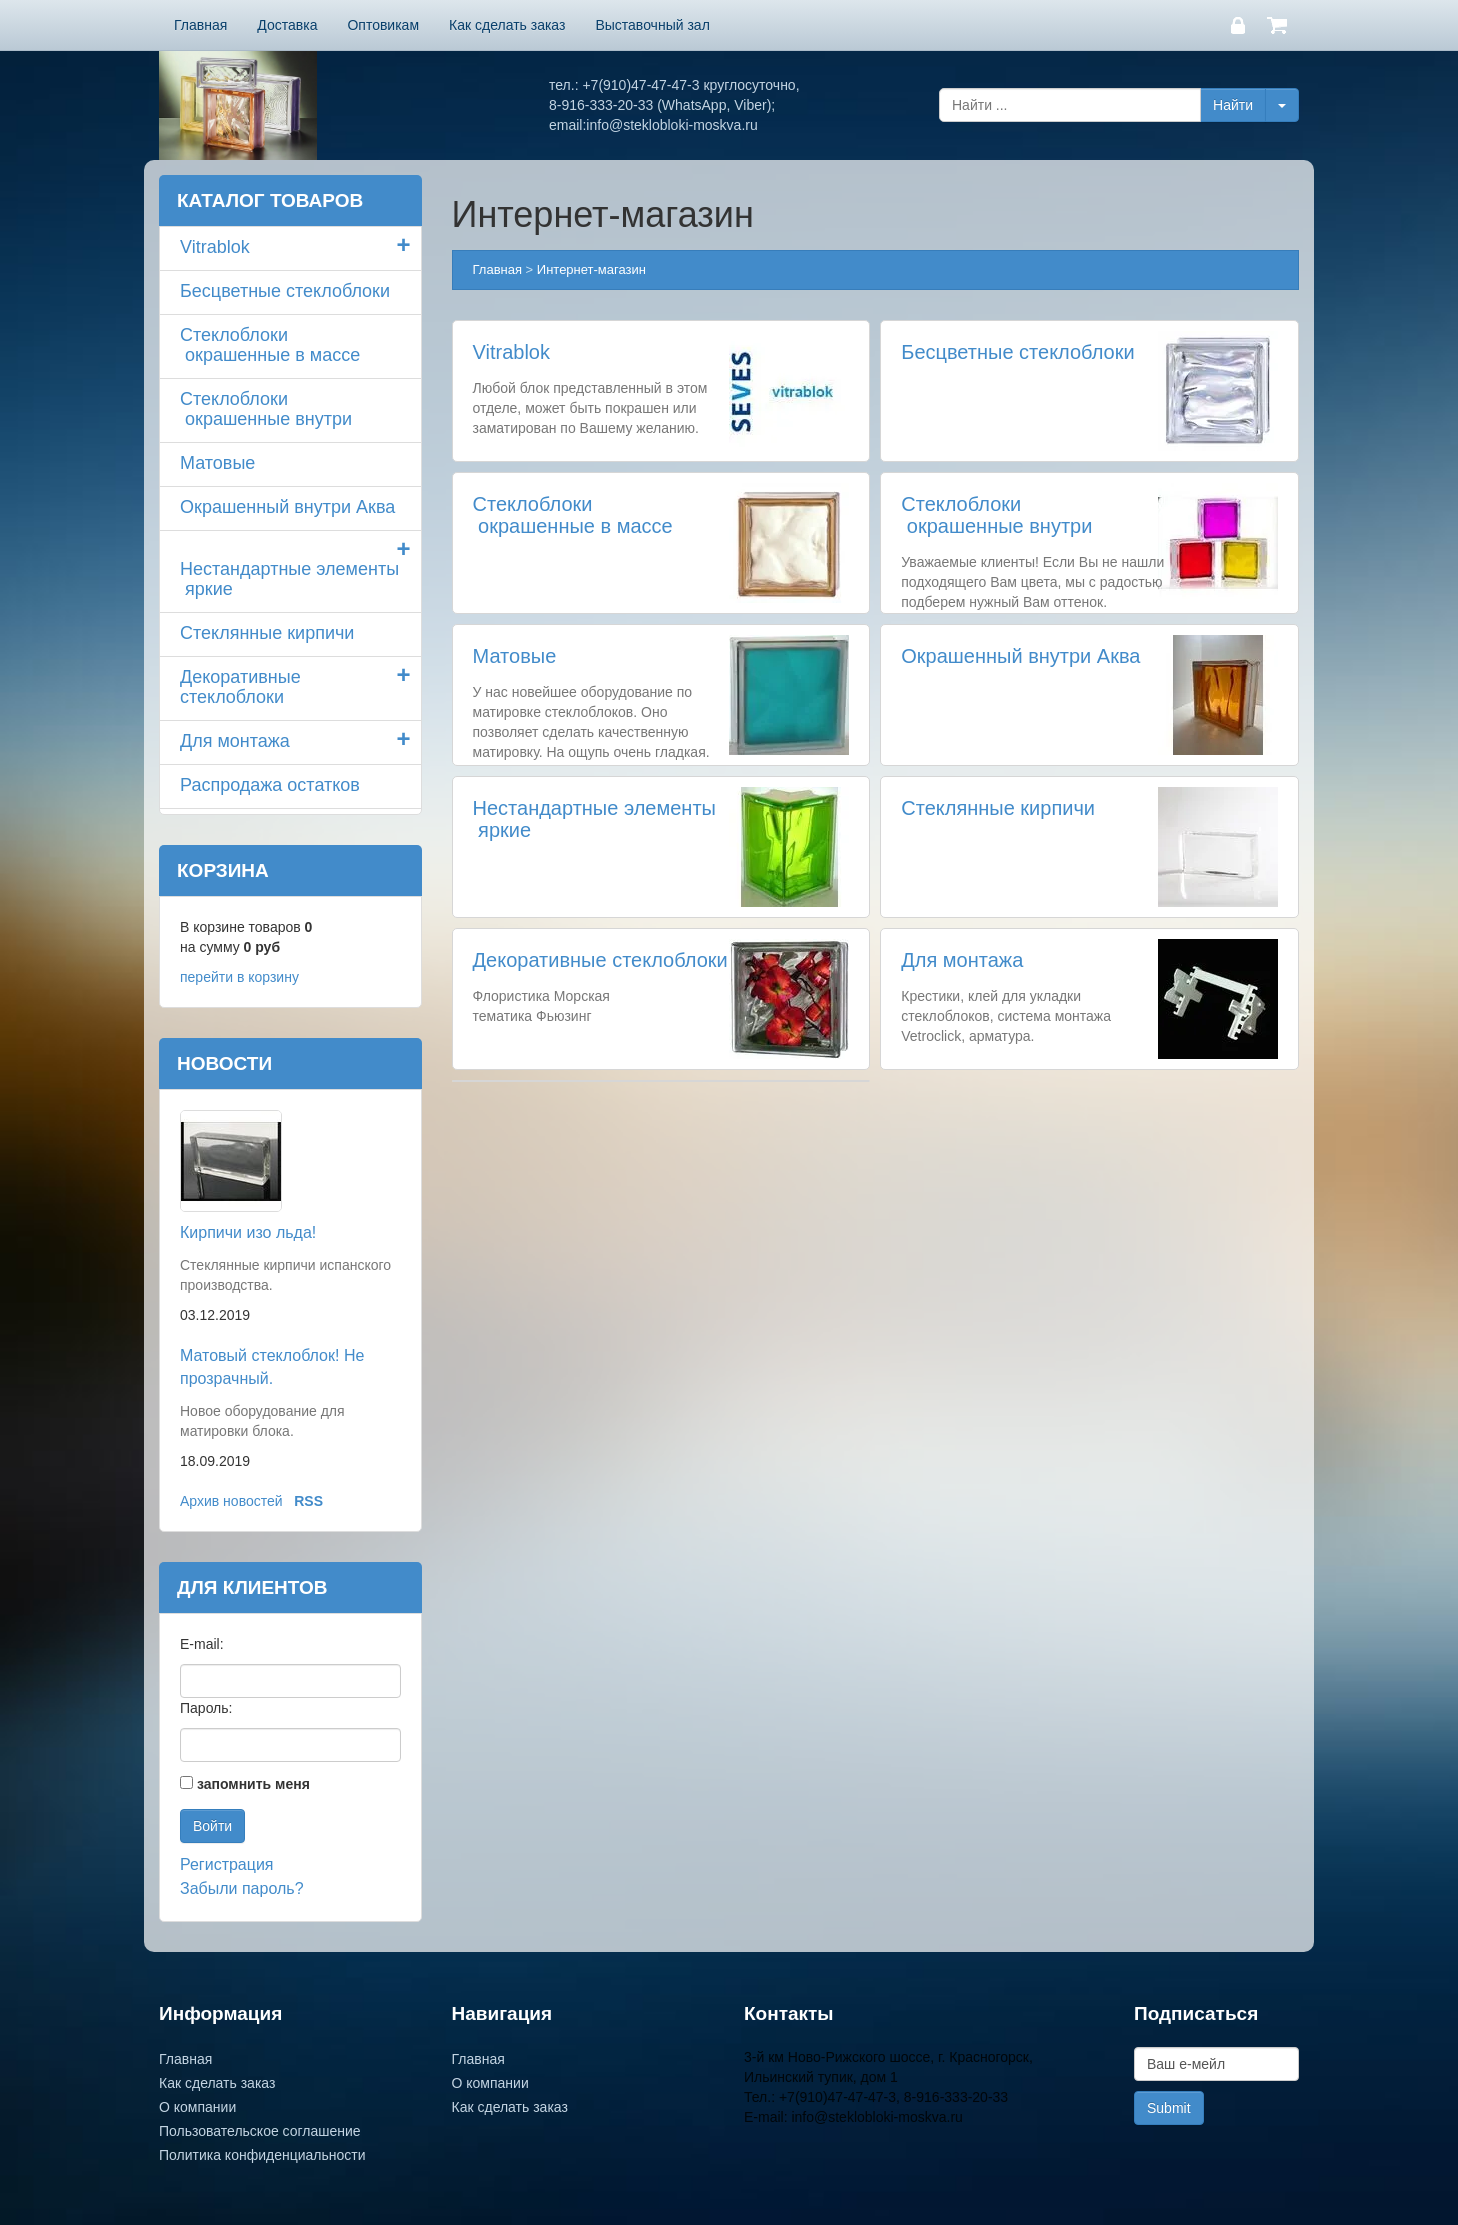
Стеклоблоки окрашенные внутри (996, 515)
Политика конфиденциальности (262, 2155)
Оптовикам (383, 25)
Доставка (287, 25)
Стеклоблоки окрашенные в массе (573, 515)
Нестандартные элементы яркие (289, 579)
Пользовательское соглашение (260, 2131)
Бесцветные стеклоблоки (1017, 352)
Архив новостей (231, 1501)
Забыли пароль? (242, 1888)
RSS (308, 1501)
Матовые (515, 656)
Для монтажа (962, 960)
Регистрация (227, 1864)
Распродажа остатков (270, 785)
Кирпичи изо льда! (248, 1232)
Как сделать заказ (507, 25)
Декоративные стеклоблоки (600, 960)
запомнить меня (253, 1784)
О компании (197, 2107)
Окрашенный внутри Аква (1020, 656)
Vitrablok (511, 352)
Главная (200, 25)
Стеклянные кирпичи (998, 808)
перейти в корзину (239, 977)
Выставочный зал (652, 25)
